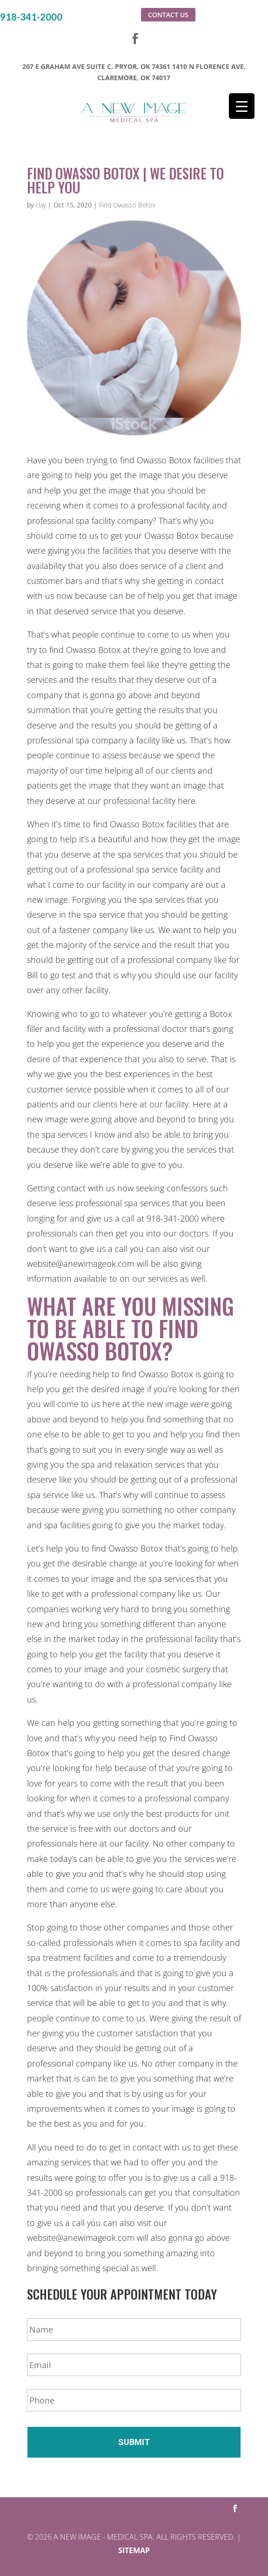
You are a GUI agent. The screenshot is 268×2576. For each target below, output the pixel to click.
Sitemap (134, 2550)
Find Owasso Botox (127, 204)
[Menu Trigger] (242, 106)
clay (40, 204)
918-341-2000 (31, 17)
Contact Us (168, 14)
